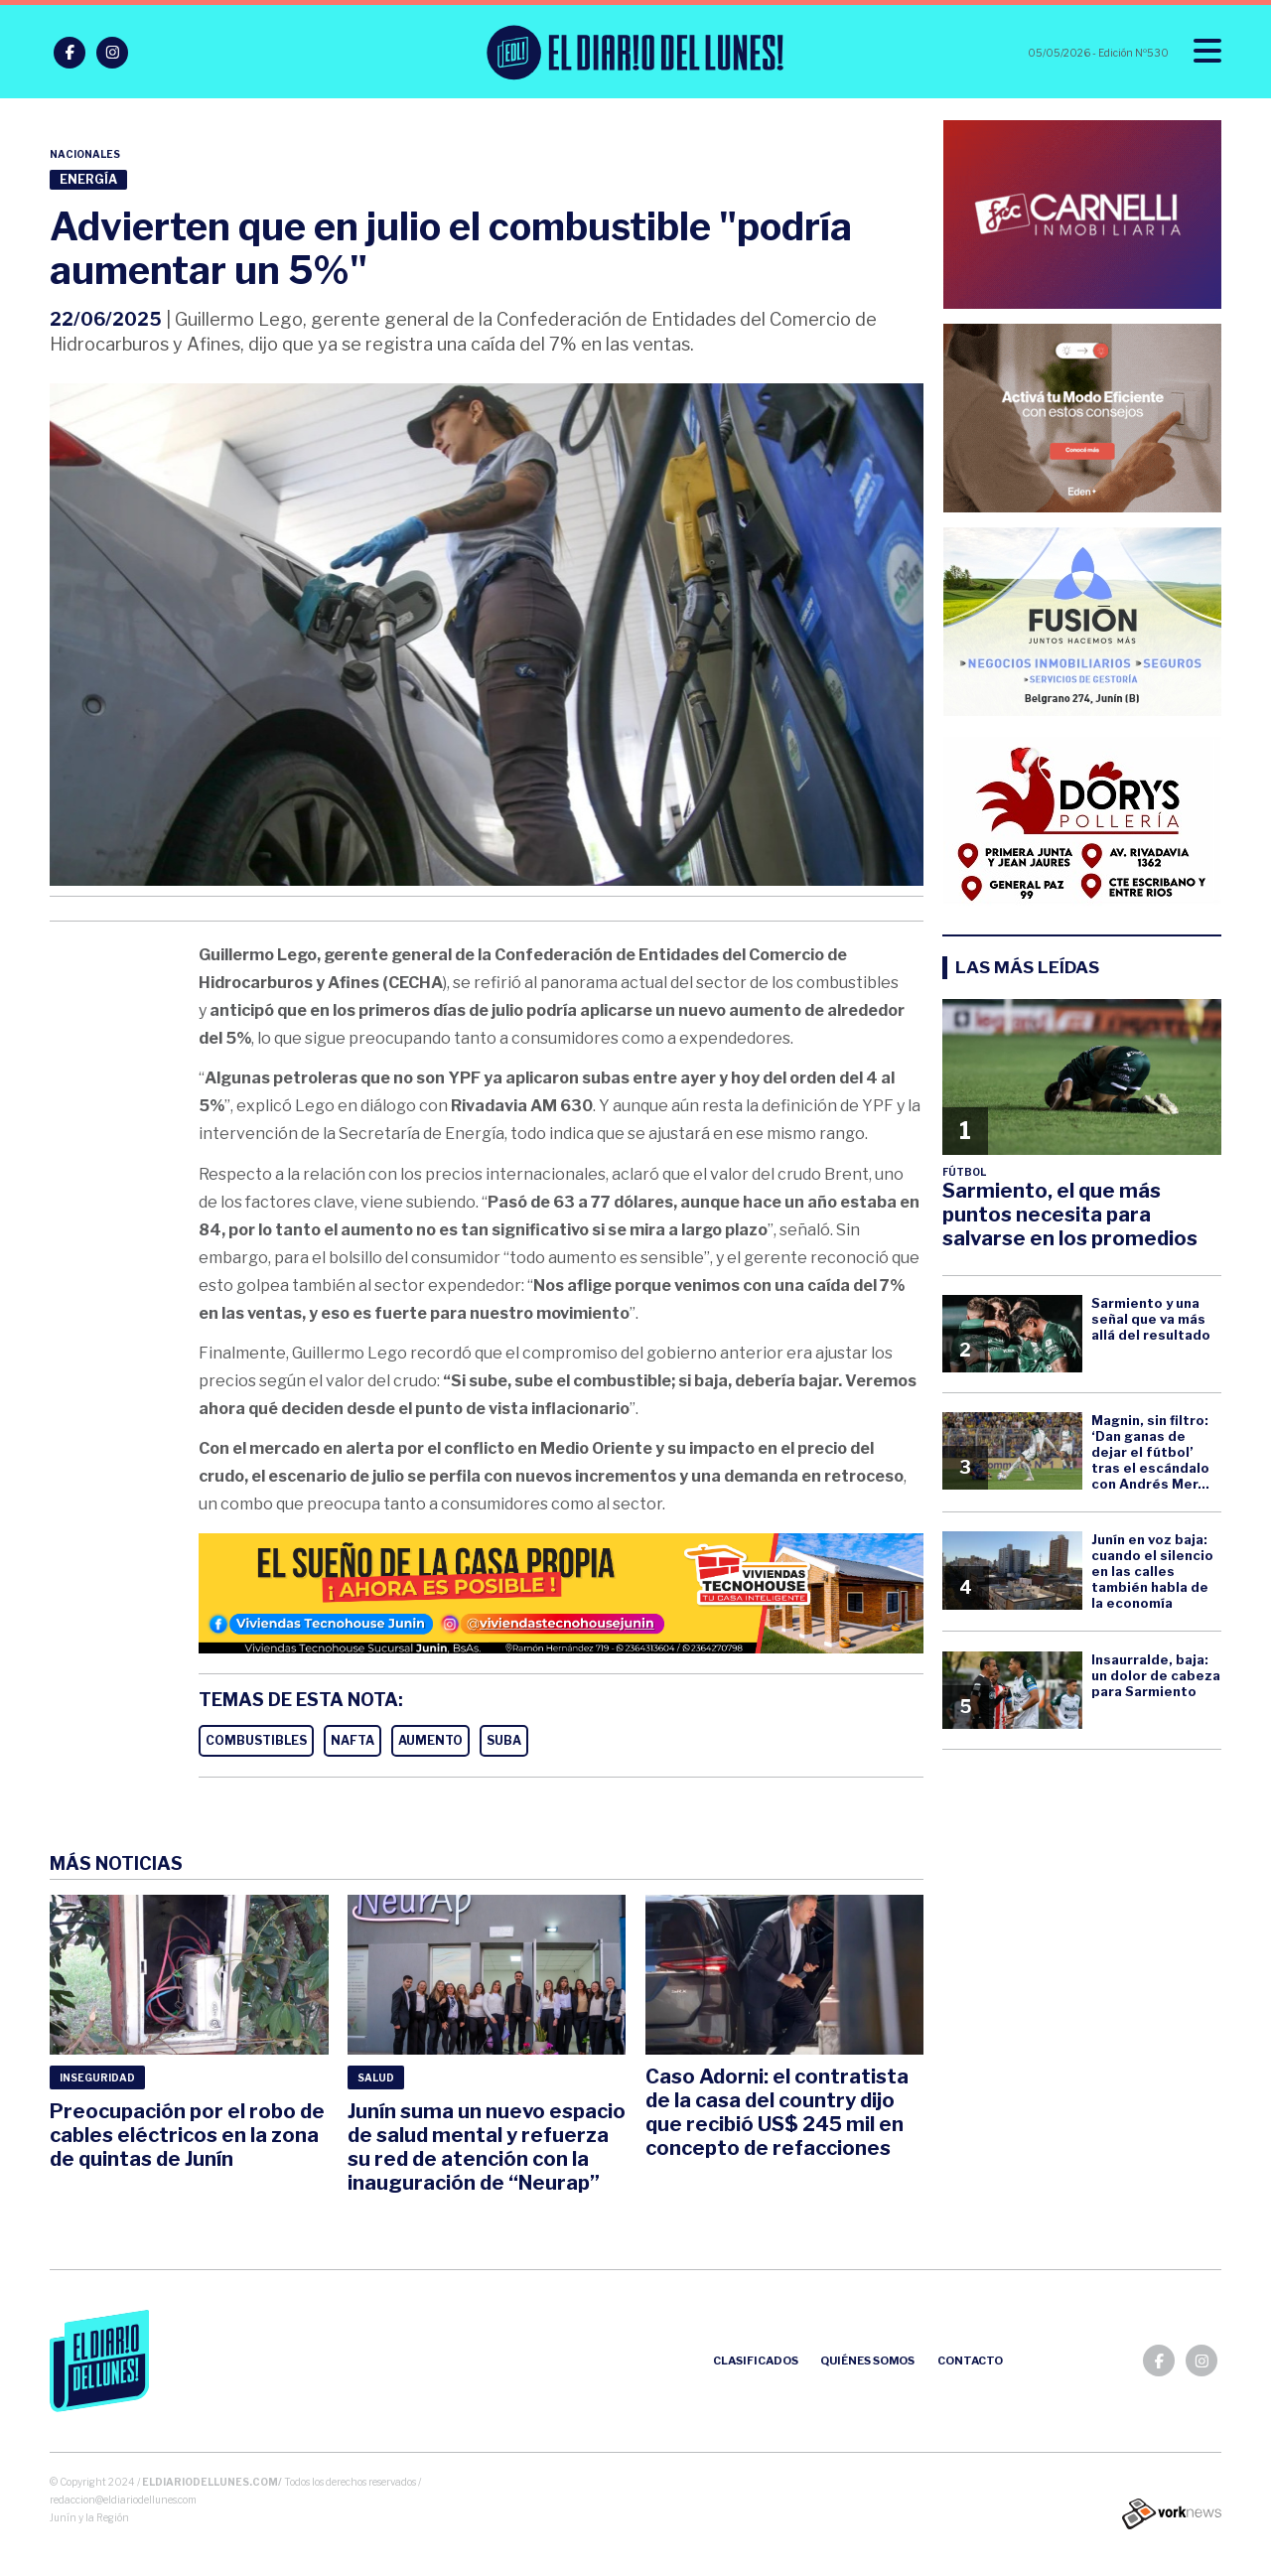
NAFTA (352, 1740)
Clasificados (755, 2360)
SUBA (504, 1740)
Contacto (970, 2360)
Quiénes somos (867, 2360)
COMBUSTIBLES (256, 1740)
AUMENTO (430, 1740)
